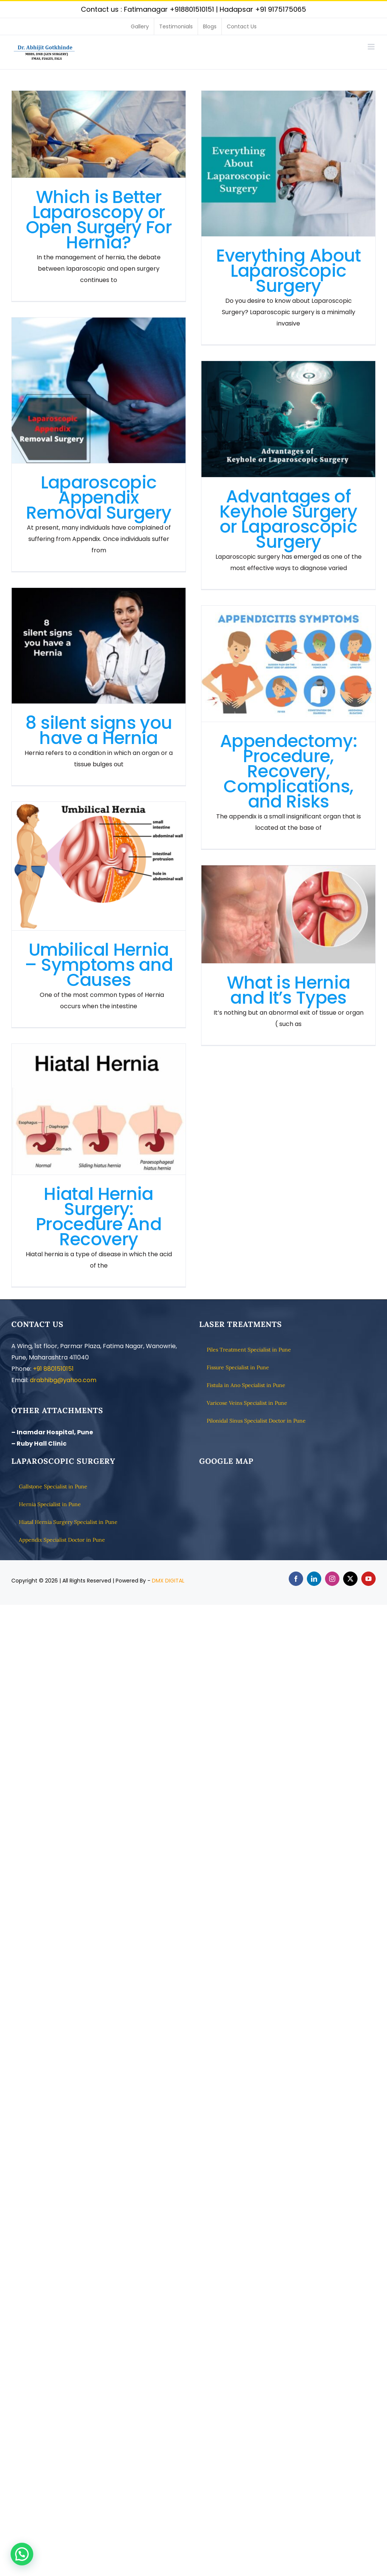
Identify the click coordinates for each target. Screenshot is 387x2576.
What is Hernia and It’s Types (288, 990)
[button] (22, 2554)
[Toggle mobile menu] (372, 47)
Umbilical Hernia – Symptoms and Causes (99, 965)
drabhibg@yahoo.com (63, 1380)
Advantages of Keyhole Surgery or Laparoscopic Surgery (288, 519)
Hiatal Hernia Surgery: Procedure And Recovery (98, 1216)
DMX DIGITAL (168, 1580)
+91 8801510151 (53, 1368)
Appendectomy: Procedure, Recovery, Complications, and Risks (288, 771)
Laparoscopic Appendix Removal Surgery (99, 497)
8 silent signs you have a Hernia (98, 730)
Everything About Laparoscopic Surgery (288, 270)
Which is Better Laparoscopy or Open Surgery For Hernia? (99, 219)
